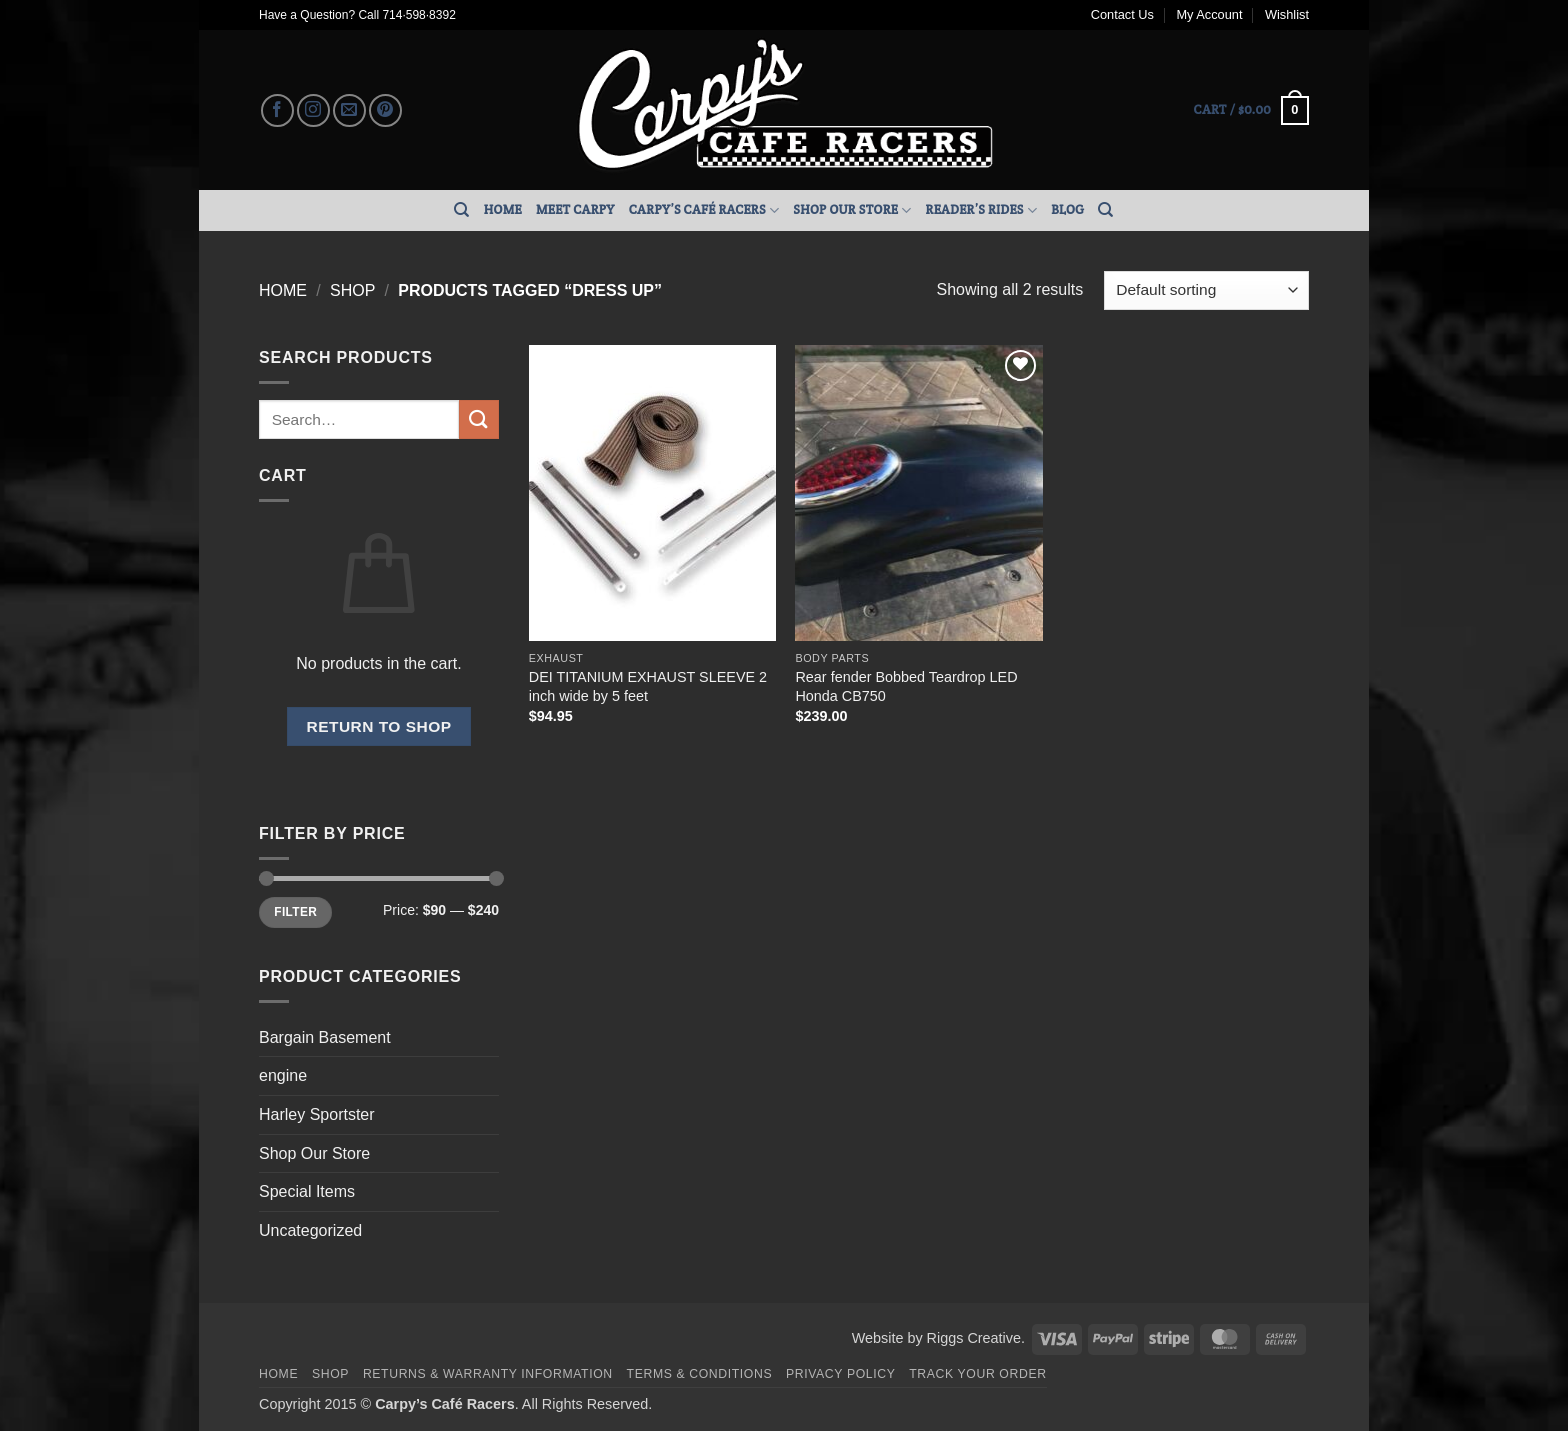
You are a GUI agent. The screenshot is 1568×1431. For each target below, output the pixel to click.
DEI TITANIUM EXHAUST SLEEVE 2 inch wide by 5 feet (648, 686)
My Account (1209, 14)
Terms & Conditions (700, 1374)
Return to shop (378, 726)
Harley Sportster (317, 1114)
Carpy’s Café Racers (704, 210)
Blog (1067, 209)
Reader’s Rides (982, 210)
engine (283, 1075)
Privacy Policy (840, 1374)
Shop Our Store (852, 210)
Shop (352, 290)
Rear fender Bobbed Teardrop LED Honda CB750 (906, 686)
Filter (295, 912)
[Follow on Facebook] (277, 110)
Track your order (977, 1374)
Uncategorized (310, 1230)
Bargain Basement (325, 1037)
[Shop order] (1206, 290)
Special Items (307, 1191)
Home (503, 209)
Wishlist (1287, 14)
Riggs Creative (974, 1338)
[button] (1251, 111)
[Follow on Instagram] (313, 110)
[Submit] (479, 419)
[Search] (461, 210)
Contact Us (1122, 14)
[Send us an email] (349, 110)
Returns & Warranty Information (488, 1374)
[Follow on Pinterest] (385, 110)
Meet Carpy (575, 209)
